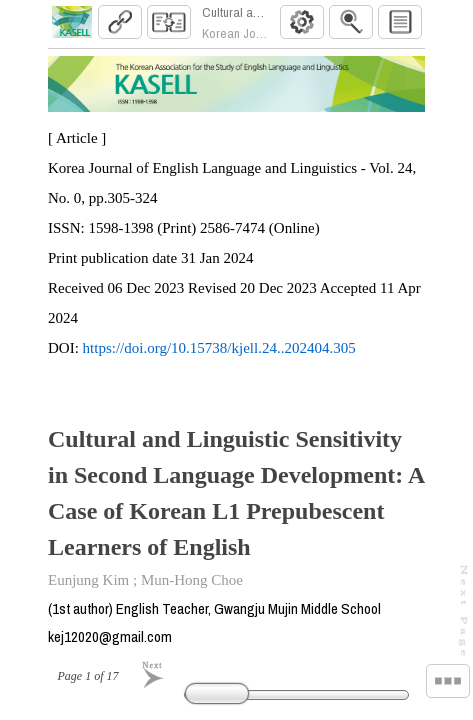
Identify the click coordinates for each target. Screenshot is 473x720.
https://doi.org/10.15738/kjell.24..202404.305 (219, 356)
